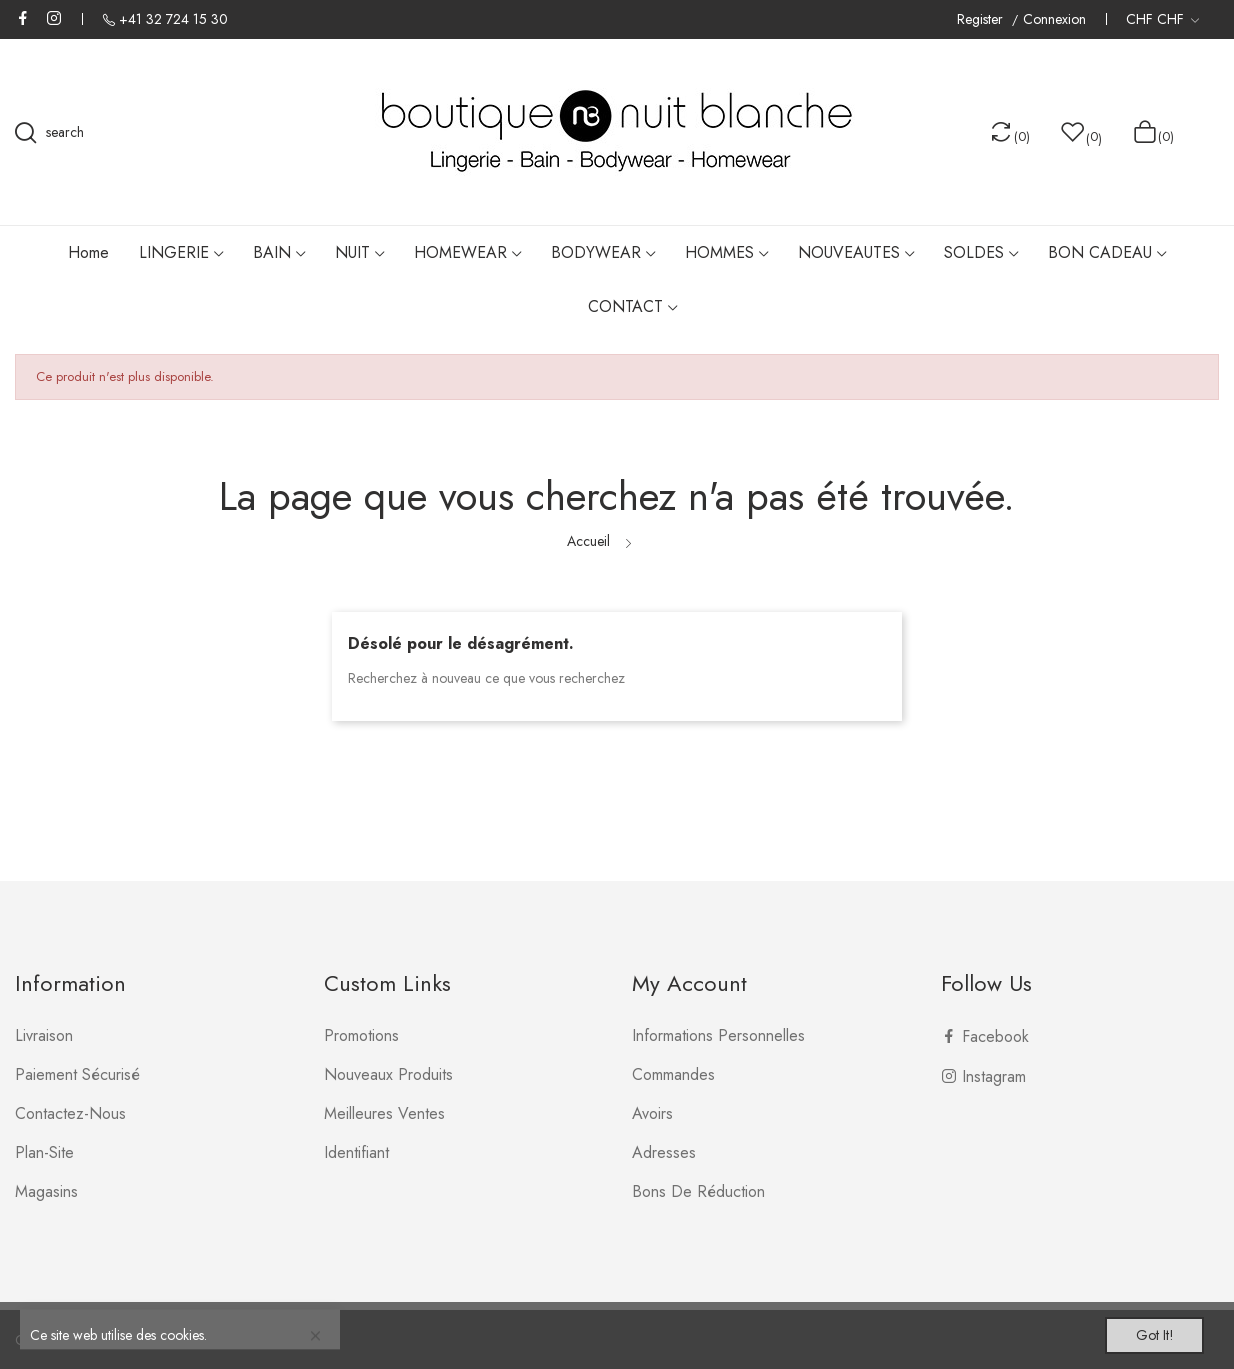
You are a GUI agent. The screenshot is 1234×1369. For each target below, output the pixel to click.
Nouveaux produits (388, 1074)
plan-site (44, 1152)
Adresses (664, 1152)
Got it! (1140, 1331)
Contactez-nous (70, 1113)
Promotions (361, 1035)
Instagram (54, 18)
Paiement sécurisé (77, 1074)
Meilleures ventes (384, 1113)
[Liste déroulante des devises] (1162, 19)
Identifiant (356, 1152)
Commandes (673, 1074)
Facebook (23, 18)
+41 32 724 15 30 (173, 19)
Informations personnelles (718, 1035)
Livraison (44, 1035)
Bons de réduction (698, 1191)
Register (982, 19)
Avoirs (652, 1113)
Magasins (46, 1191)
